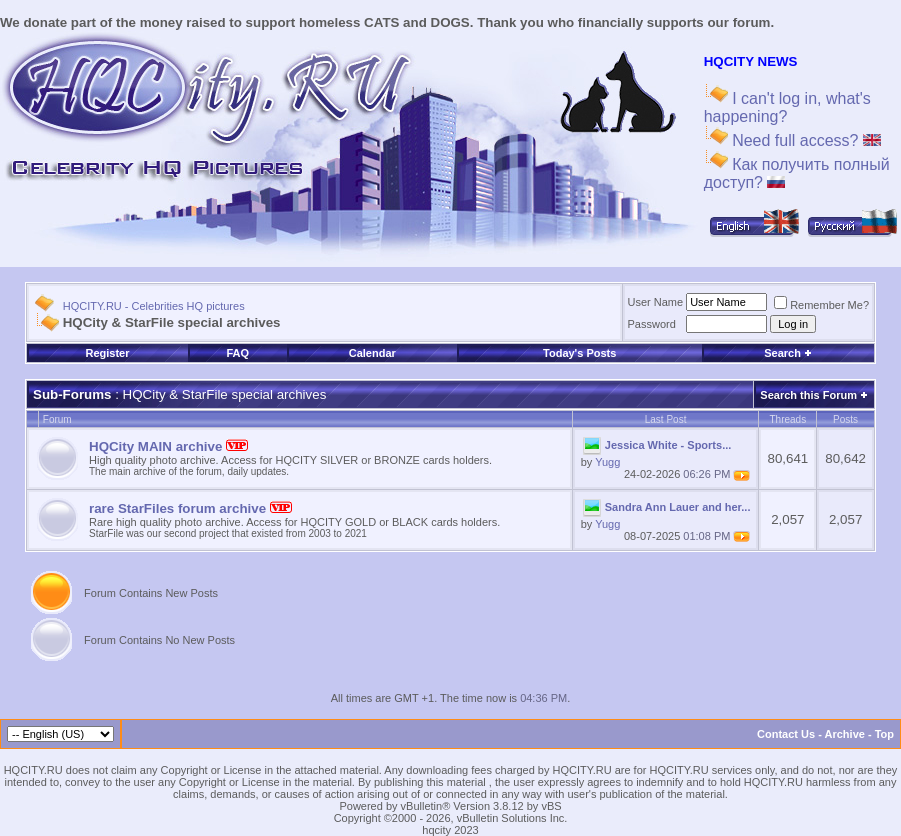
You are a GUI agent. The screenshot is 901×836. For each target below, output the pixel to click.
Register (107, 353)
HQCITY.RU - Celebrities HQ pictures (154, 306)
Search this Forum (808, 395)
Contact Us (786, 734)
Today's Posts (579, 353)
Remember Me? (821, 305)
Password (652, 324)
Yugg (607, 462)
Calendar (372, 353)
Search (788, 353)
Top (884, 734)
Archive (845, 734)
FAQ (237, 353)
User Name (656, 302)
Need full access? (804, 140)
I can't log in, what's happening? (787, 107)
